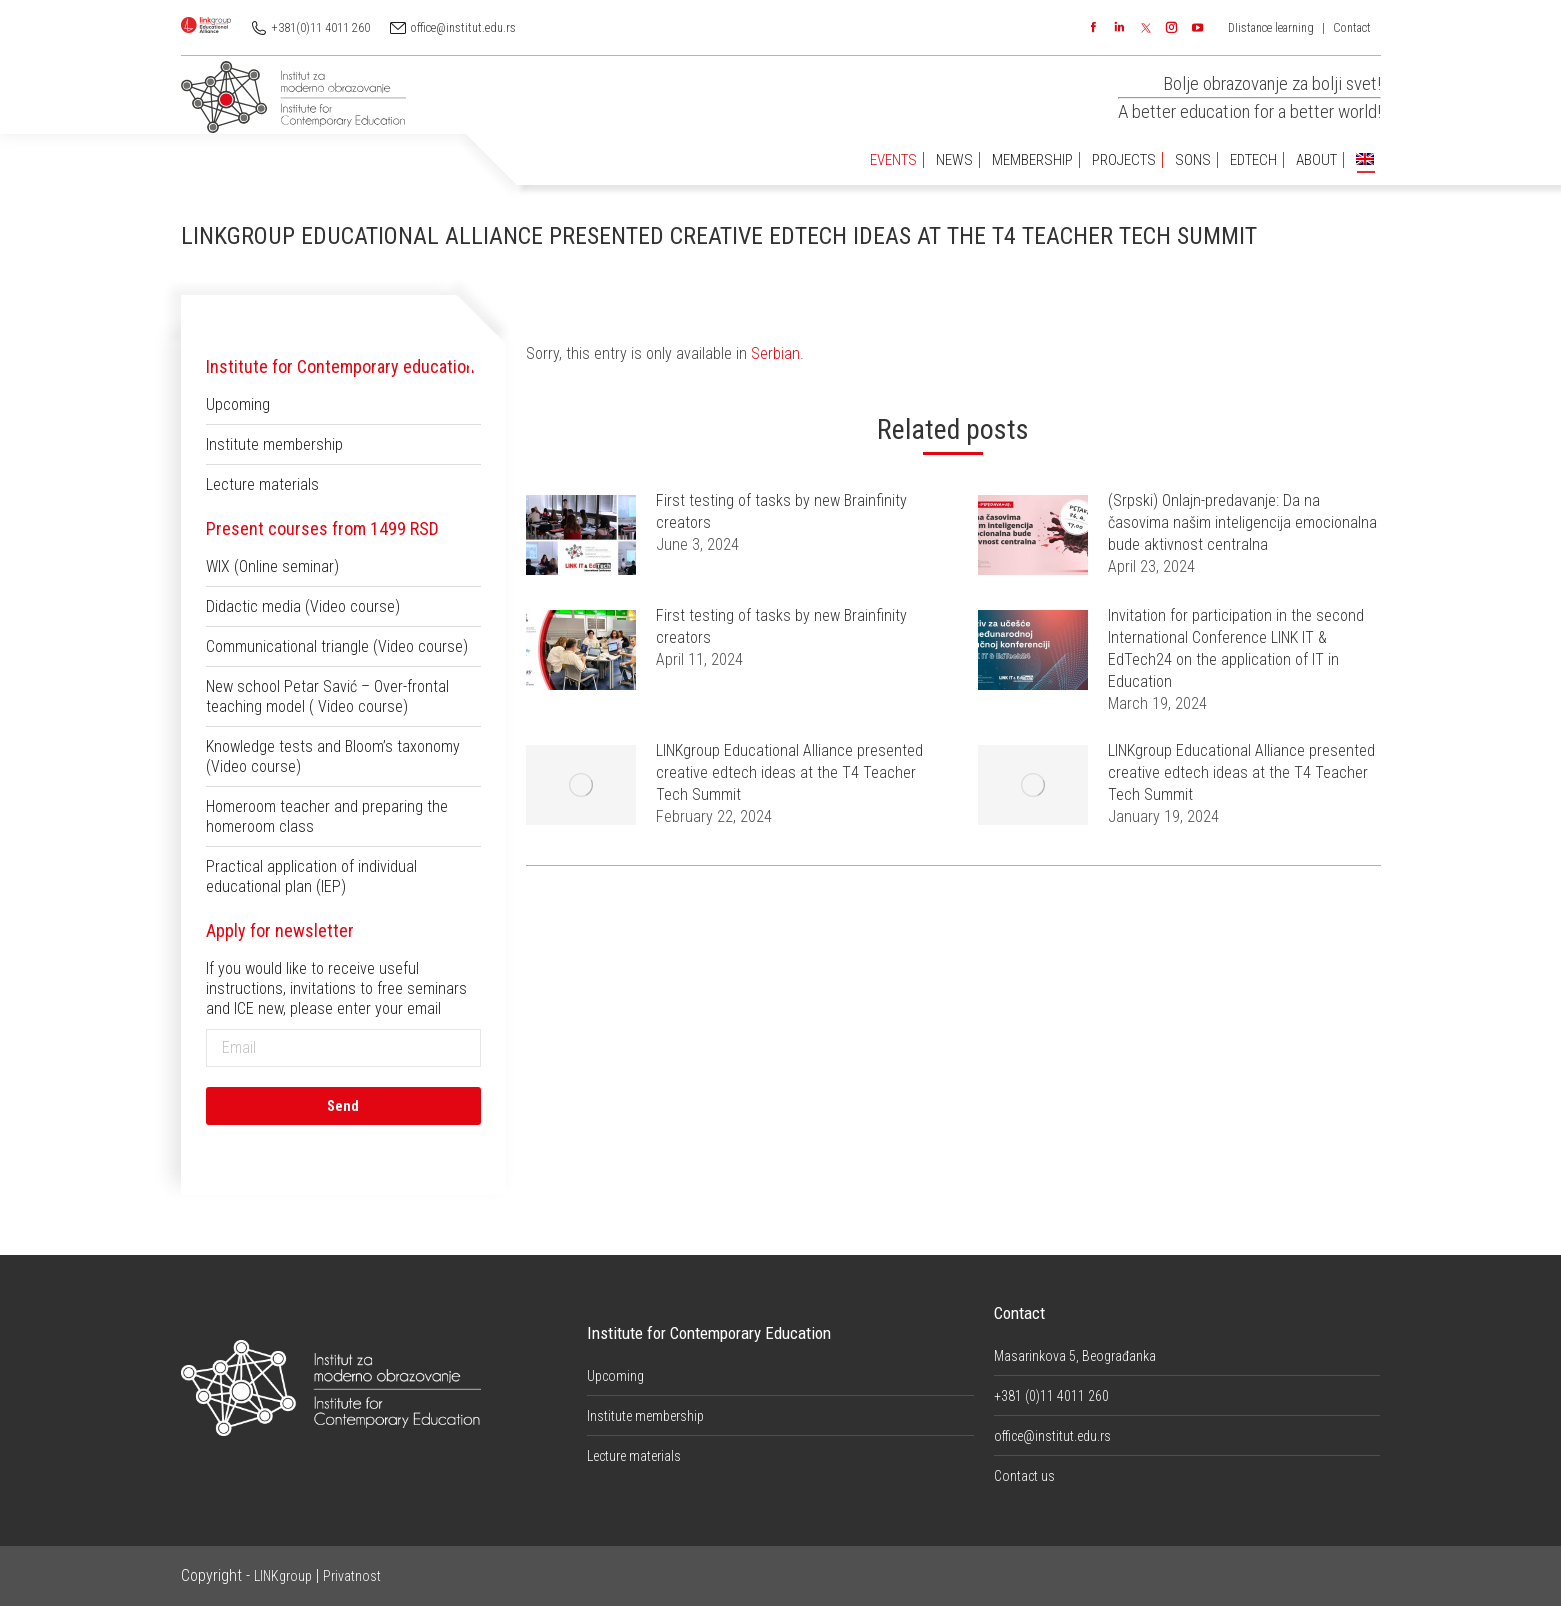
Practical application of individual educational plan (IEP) (311, 876)
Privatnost (352, 1576)
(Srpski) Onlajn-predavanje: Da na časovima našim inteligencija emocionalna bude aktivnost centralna (1242, 522)
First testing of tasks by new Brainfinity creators (781, 511)
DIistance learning (1271, 28)
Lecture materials (262, 484)
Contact (1352, 28)
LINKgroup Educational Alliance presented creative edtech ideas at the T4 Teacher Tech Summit (789, 772)
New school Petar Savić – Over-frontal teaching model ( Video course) (327, 696)
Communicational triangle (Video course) (337, 646)
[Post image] (581, 535)
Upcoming (238, 404)
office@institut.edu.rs (463, 28)
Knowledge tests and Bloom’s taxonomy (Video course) (333, 756)
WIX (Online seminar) (272, 566)
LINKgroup (283, 1576)
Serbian (775, 353)
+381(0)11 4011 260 (321, 28)
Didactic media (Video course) (303, 606)
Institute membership (274, 444)
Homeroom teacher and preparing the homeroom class (327, 816)
